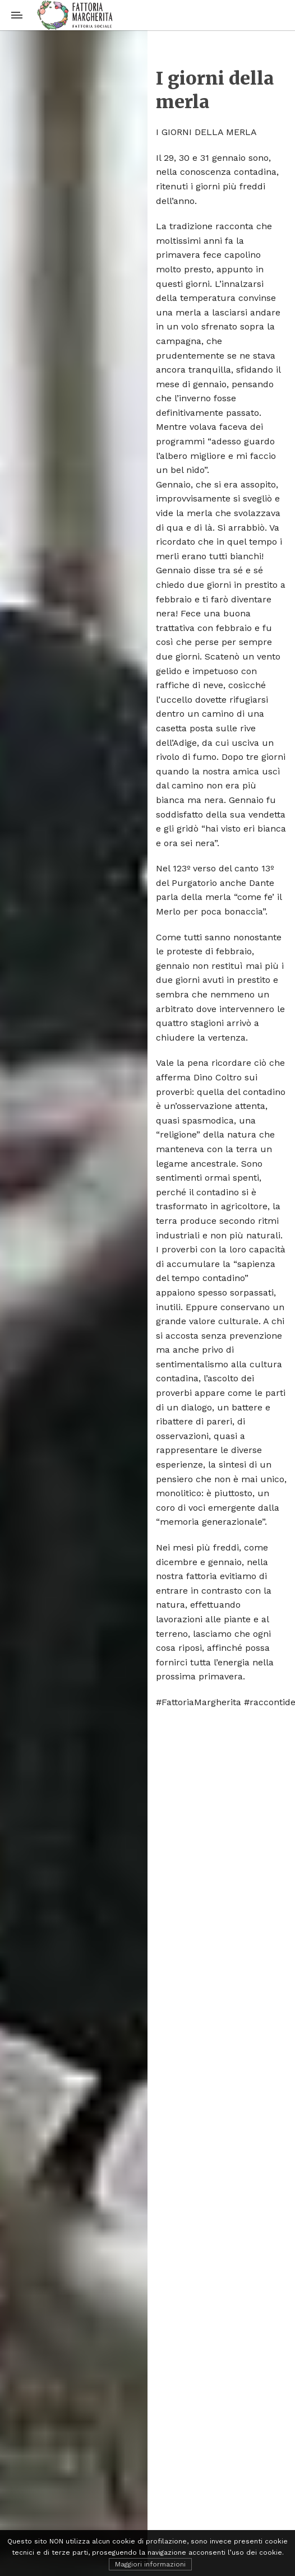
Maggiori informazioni (150, 2564)
